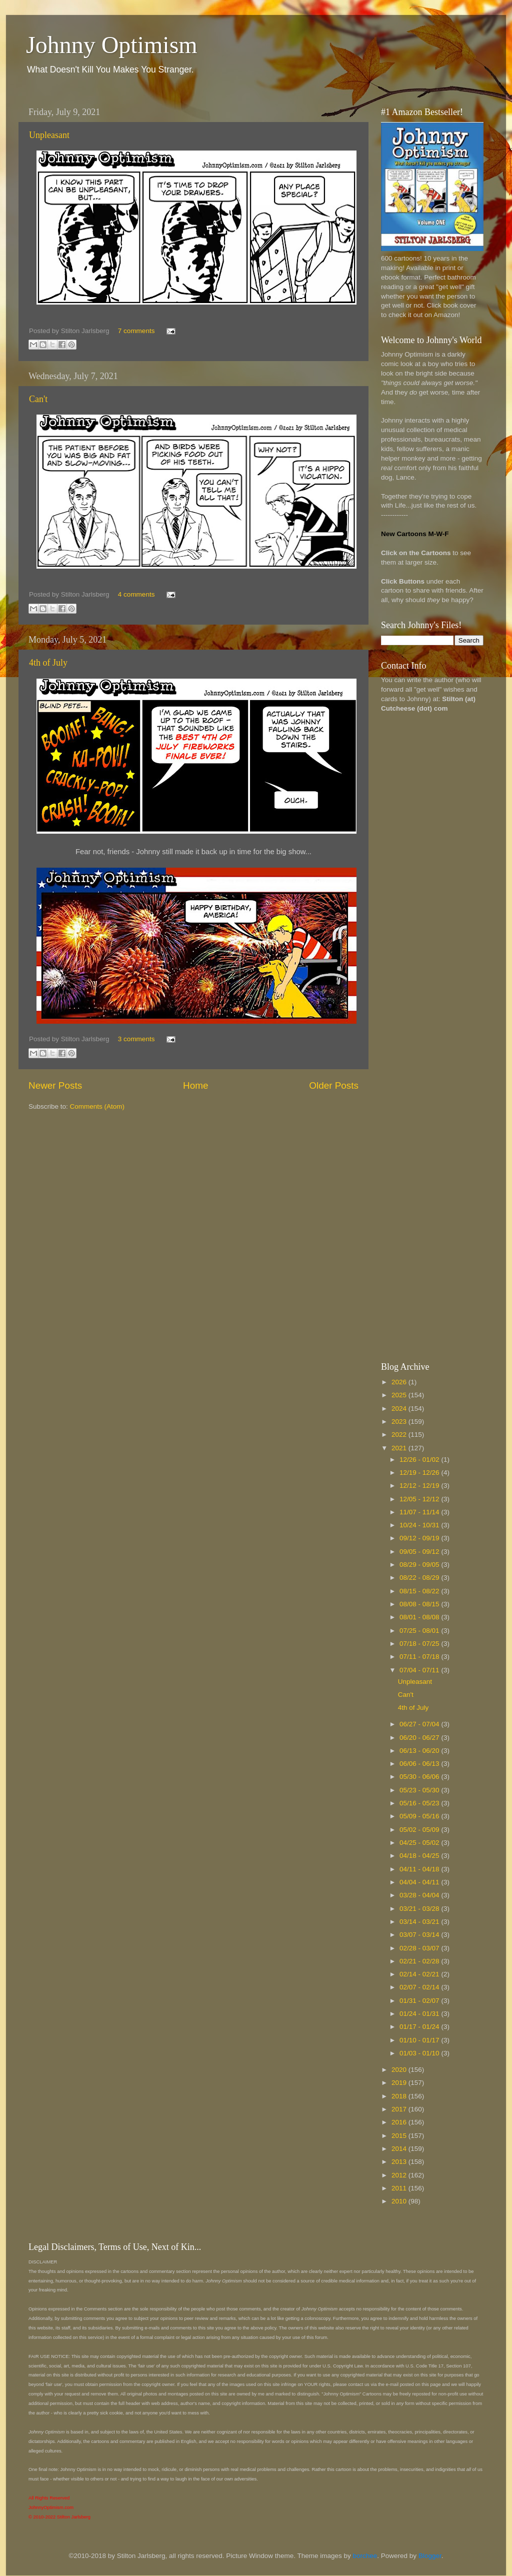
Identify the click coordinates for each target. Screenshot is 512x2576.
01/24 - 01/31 (420, 2013)
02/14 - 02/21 (420, 1974)
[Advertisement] (421, 879)
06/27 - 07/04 (420, 1724)
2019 (400, 2082)
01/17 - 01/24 (420, 2026)
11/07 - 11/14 (420, 1512)
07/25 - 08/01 (420, 1630)
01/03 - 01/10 (420, 2053)
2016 (400, 2122)
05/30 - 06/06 (420, 1776)
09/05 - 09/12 (420, 1551)
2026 (400, 1382)
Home (195, 1085)
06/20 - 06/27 (420, 1737)
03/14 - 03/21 (420, 1921)
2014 (400, 2148)
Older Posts (333, 1085)
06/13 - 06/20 (420, 1750)
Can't (38, 399)
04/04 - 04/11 (420, 1882)
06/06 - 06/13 (420, 1763)
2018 (400, 2096)
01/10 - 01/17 (420, 2040)
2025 (400, 1395)
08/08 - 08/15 (420, 1604)
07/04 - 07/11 (420, 1670)
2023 (400, 1421)
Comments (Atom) (97, 1106)
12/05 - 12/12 (420, 1499)
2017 (400, 2109)
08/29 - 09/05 (420, 1564)
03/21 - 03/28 (420, 1908)
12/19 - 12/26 (420, 1472)
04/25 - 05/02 (420, 1842)
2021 (400, 1448)
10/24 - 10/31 (420, 1525)
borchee (365, 2555)
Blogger (430, 2555)
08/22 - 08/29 (420, 1577)
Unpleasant (49, 135)
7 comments (136, 331)
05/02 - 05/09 (420, 1829)
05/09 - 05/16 (420, 1816)
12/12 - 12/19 (420, 1485)
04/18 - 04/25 (420, 1855)
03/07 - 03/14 (420, 1934)
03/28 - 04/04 (420, 1895)
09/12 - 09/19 (420, 1538)
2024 (400, 1408)
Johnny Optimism (112, 45)
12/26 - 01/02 (420, 1459)
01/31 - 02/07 (420, 2000)
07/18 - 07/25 (420, 1643)
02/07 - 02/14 (420, 1987)
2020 (400, 2069)
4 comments (136, 594)
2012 (400, 2175)
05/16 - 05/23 (420, 1803)
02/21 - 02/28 (420, 1961)
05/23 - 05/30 (420, 1790)
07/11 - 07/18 (420, 1656)
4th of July (48, 663)
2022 (400, 1434)
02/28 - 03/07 (420, 1948)
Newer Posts (55, 1085)
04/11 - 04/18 (420, 1869)
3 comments (136, 1039)
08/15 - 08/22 (420, 1591)
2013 (400, 2161)
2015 (400, 2135)
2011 (400, 2188)
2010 (400, 2201)
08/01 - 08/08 (420, 1617)
